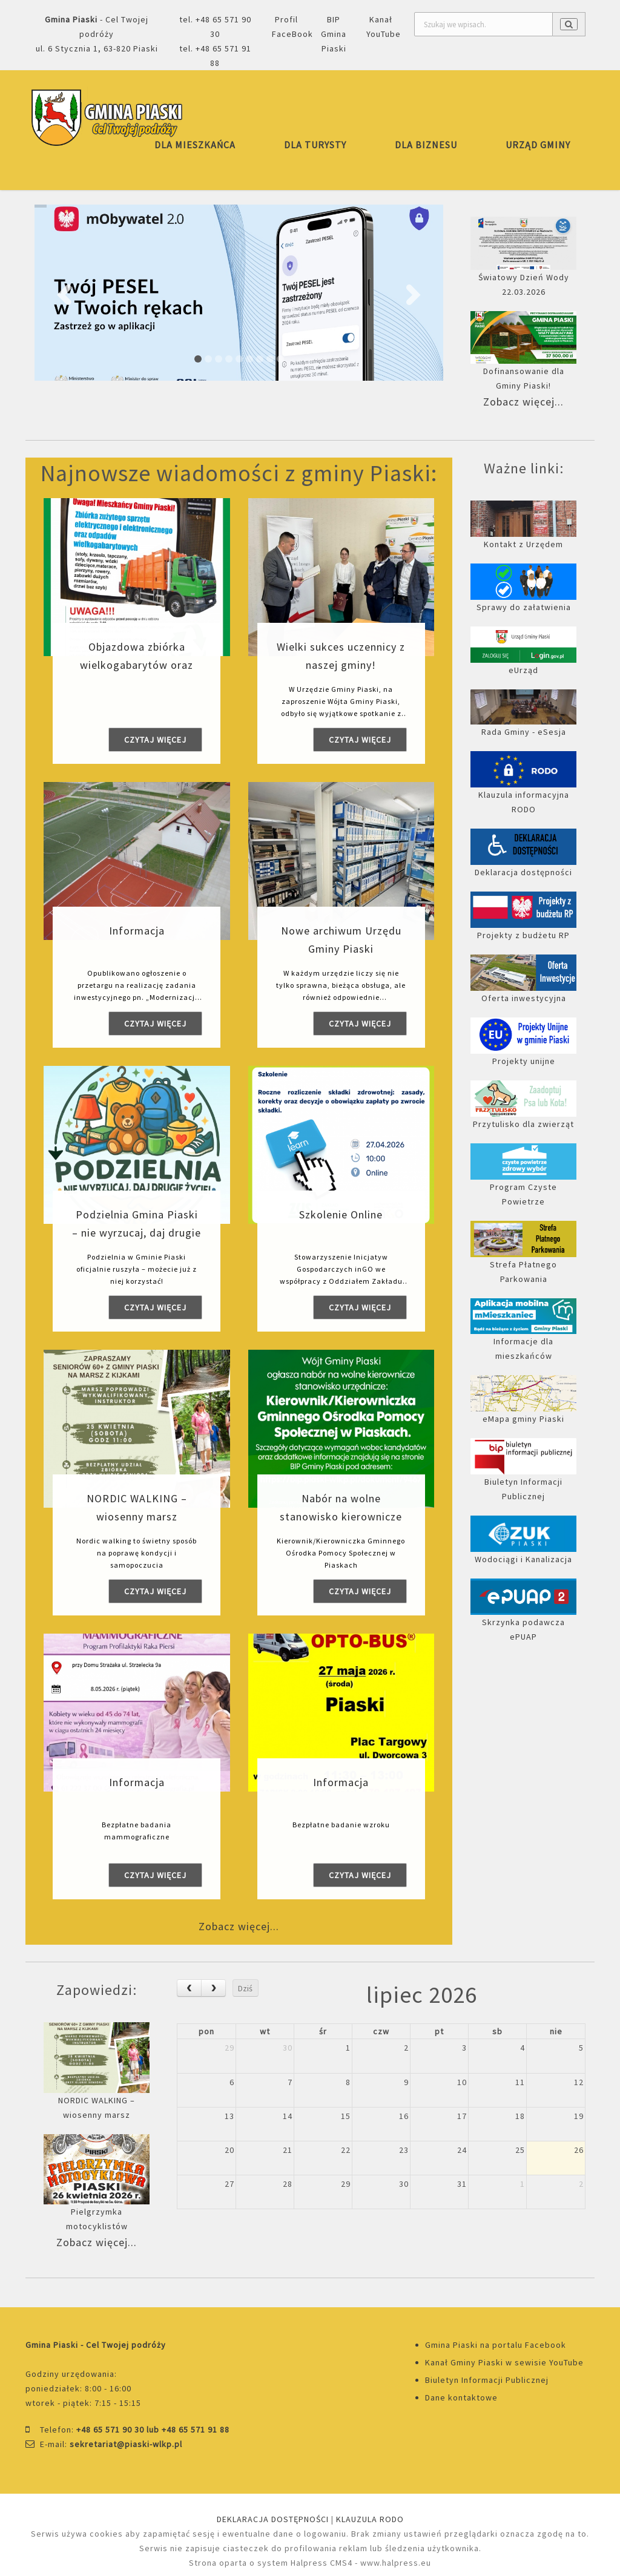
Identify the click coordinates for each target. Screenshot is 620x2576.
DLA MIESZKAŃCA (195, 145)
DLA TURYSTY (315, 145)
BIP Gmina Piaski (333, 34)
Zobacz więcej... (523, 402)
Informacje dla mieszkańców (523, 1335)
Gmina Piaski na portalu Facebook (495, 2344)
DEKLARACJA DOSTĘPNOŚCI (273, 2519)
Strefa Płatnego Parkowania (523, 1259)
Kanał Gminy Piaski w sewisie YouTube (504, 2362)
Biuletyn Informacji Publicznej (487, 2379)
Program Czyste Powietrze (523, 1181)
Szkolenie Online (341, 1214)
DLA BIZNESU (426, 145)
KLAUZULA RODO (370, 2519)
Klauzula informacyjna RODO (523, 789)
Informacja (137, 931)
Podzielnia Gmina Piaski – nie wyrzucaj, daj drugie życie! (136, 1233)
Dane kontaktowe (461, 2397)
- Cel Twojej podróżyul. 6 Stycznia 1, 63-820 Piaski (97, 34)
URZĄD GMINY (538, 145)
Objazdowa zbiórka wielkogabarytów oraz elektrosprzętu (136, 665)
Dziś (245, 1988)
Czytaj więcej (155, 739)
